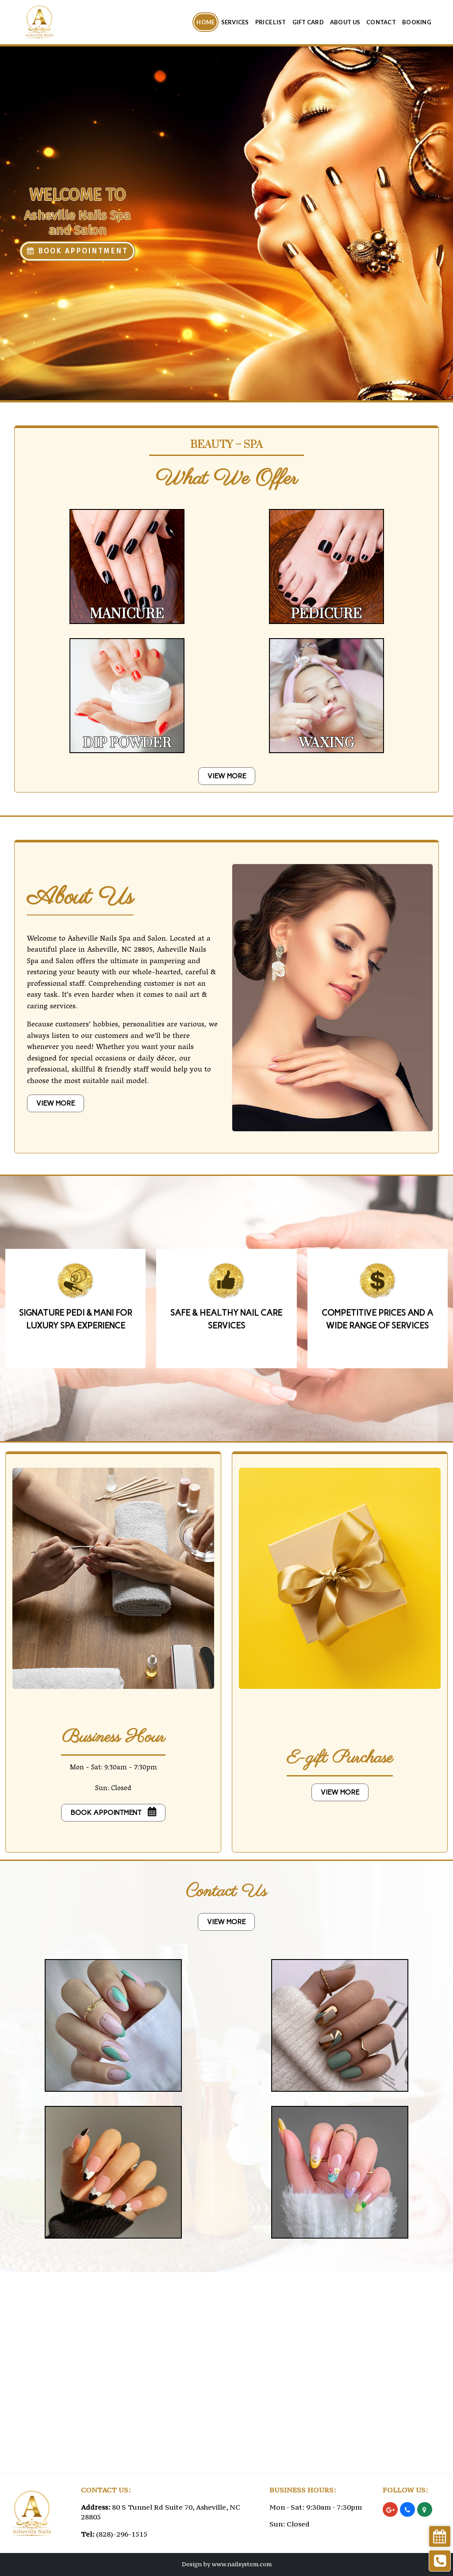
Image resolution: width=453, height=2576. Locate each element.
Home (205, 22)
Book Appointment (113, 1812)
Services (235, 22)
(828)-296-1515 (121, 2534)
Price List (270, 22)
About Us (345, 22)
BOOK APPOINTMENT (77, 251)
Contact (381, 22)
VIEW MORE (226, 776)
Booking (416, 22)
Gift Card (308, 22)
